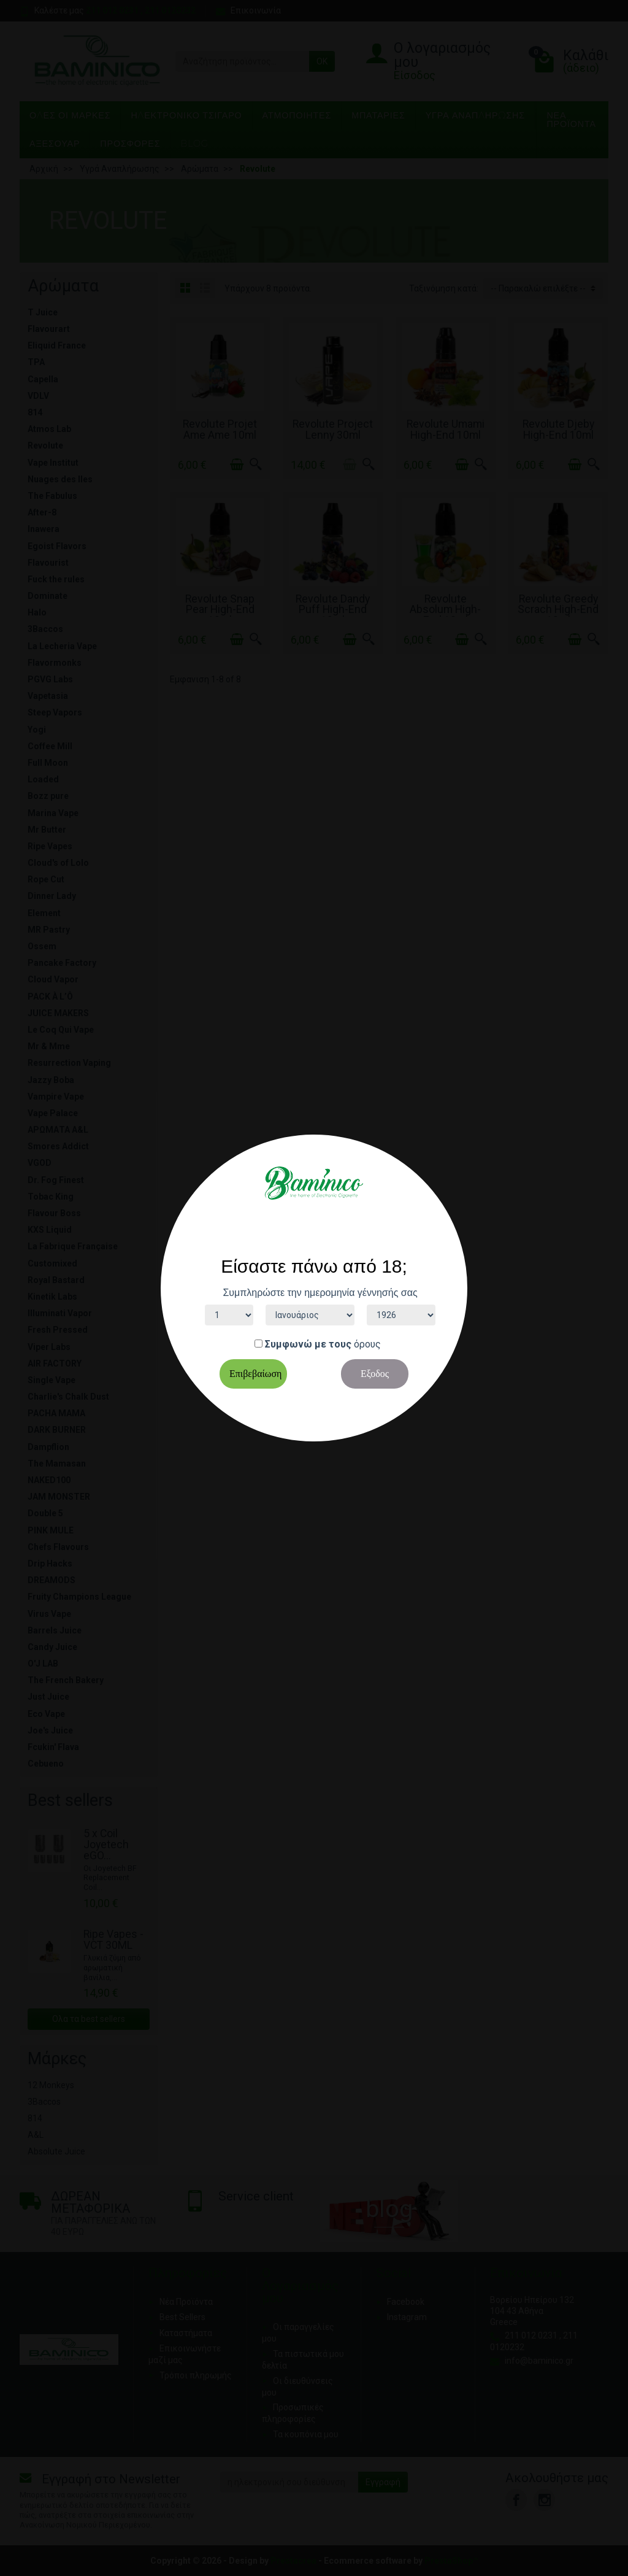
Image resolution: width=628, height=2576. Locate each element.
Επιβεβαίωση (255, 1373)
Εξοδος (375, 1373)
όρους (367, 1344)
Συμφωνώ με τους (308, 1344)
